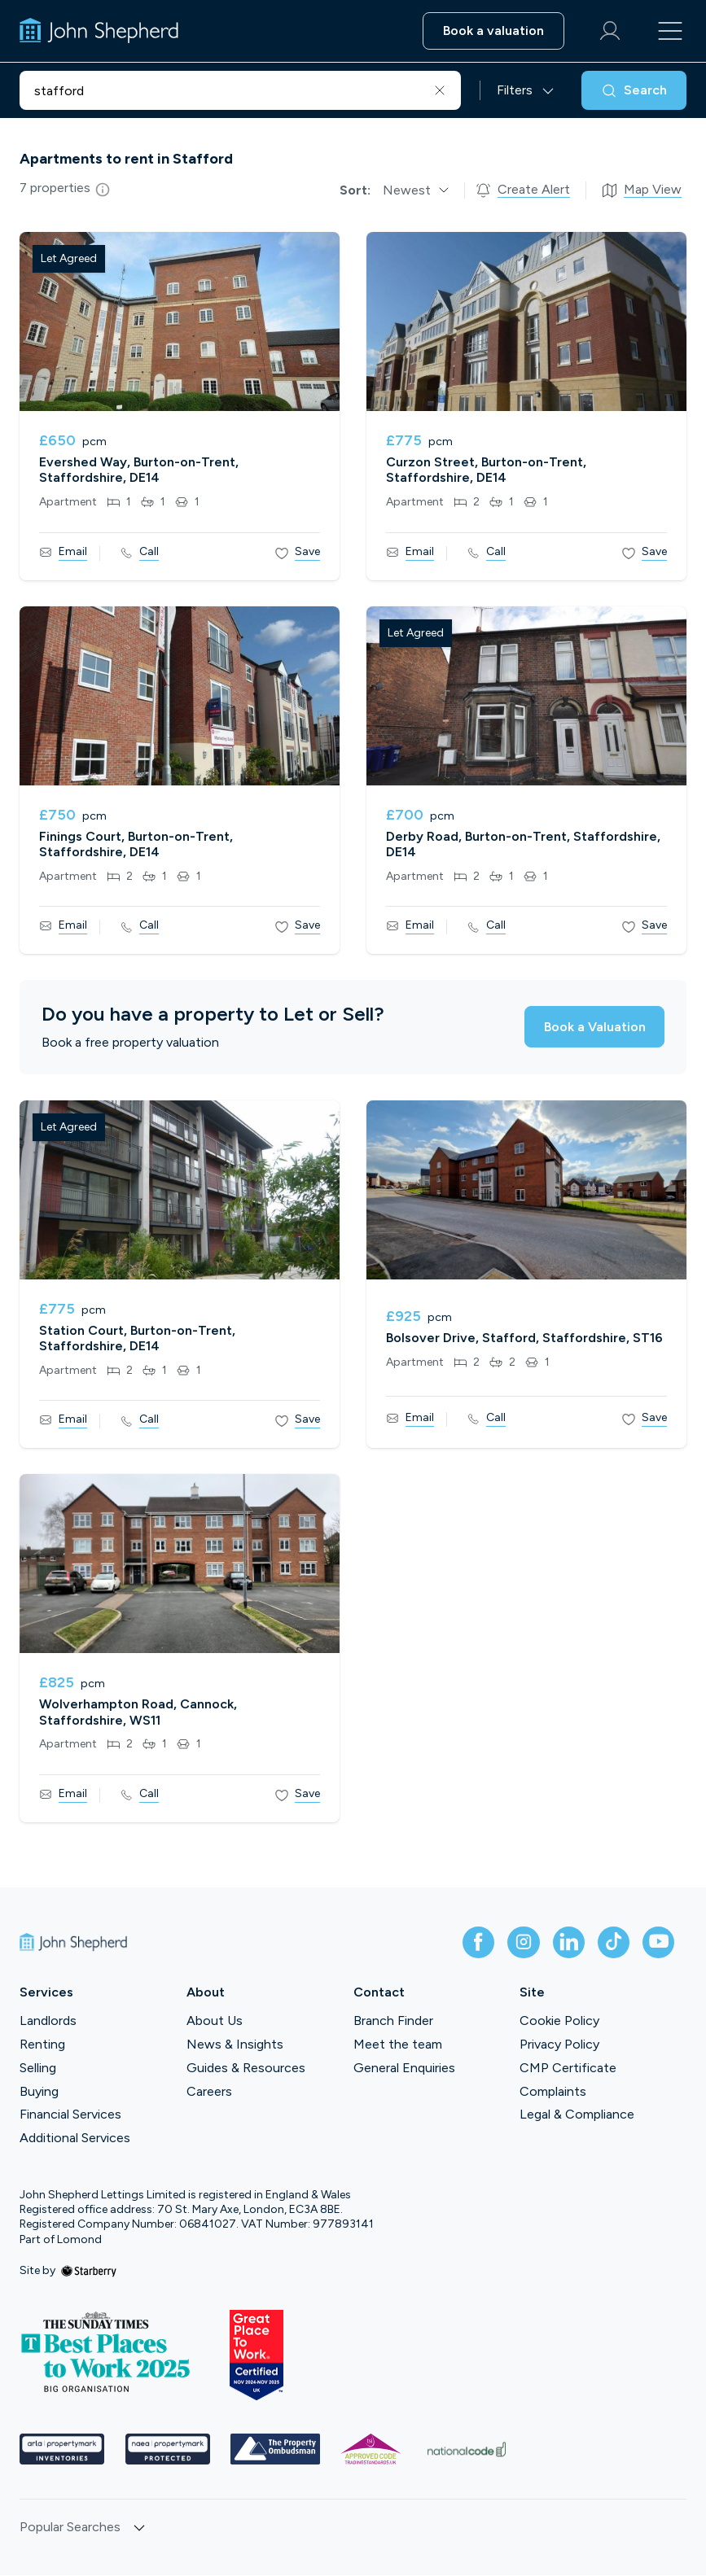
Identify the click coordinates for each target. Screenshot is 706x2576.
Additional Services (75, 2138)
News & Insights (234, 2045)
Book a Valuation (593, 1026)
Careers (209, 2091)
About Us (214, 2021)
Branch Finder (393, 2021)
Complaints (553, 2091)
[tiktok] (611, 1943)
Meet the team (397, 2045)
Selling (38, 2068)
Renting (42, 2045)
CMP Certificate (568, 2068)
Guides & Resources (245, 2068)
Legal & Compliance (577, 2115)
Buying (39, 2091)
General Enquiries (404, 2068)
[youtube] (657, 1943)
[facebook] (474, 1943)
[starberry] (89, 2271)
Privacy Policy (559, 2045)
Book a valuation (491, 30)
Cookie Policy (559, 2021)
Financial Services (70, 2115)
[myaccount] (608, 30)
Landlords (48, 2021)
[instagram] (520, 1943)
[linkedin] (566, 1943)
